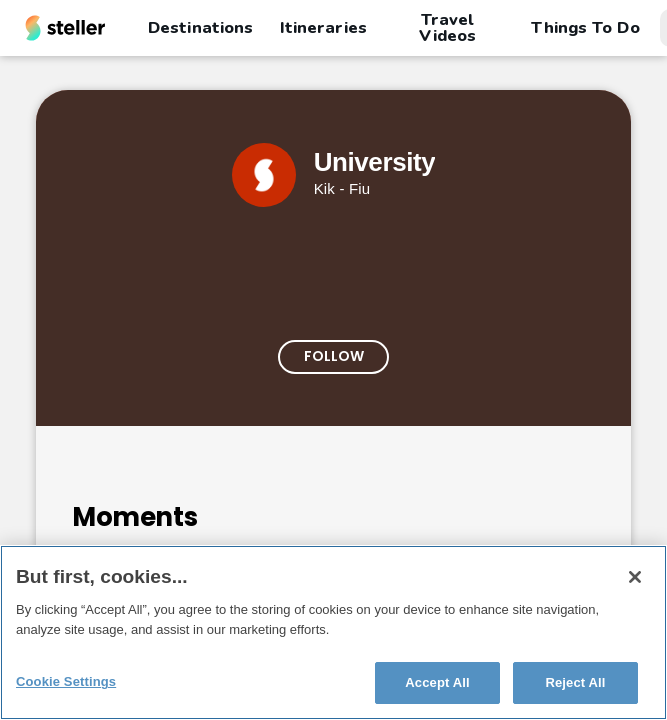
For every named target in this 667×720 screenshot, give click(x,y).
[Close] (635, 577)
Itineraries (323, 27)
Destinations (200, 27)
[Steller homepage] (65, 28)
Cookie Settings (66, 681)
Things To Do (585, 27)
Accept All (437, 682)
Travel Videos (447, 28)
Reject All (575, 682)
